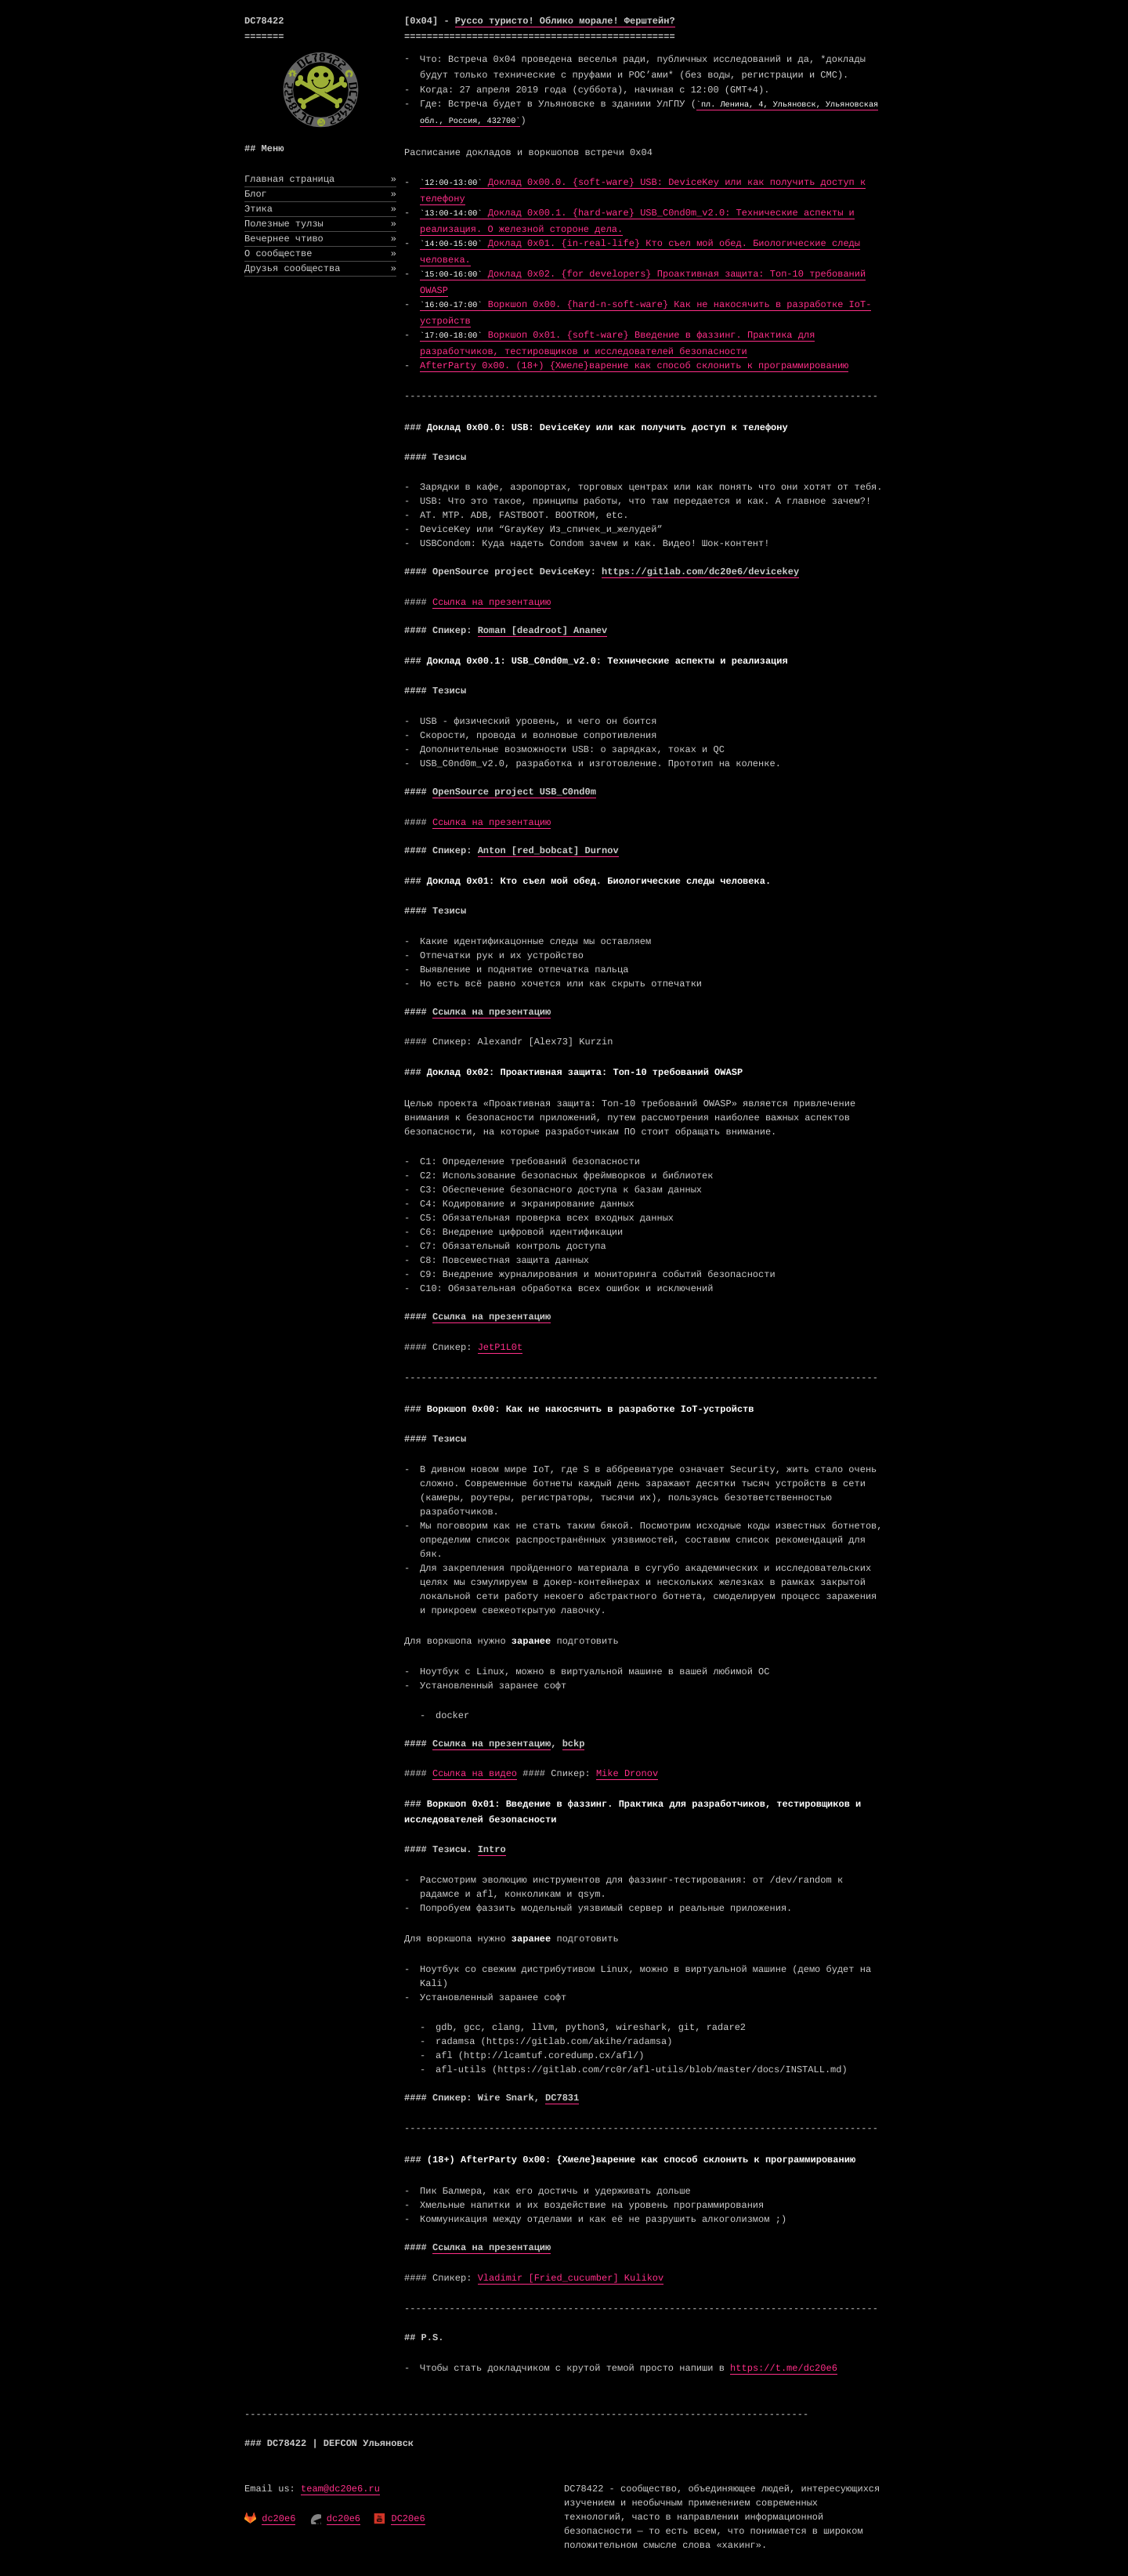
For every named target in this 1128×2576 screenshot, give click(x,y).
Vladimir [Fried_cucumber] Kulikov (571, 2278)
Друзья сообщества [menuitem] (320, 269)
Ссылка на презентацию (491, 602)
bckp (573, 1743)
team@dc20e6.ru (340, 2489)
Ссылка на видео (474, 1773)
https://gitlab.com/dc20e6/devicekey (700, 571)
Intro (492, 1849)
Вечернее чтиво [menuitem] (320, 239)
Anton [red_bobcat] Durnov (548, 850)
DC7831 (562, 2098)
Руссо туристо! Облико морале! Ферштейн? (565, 21)
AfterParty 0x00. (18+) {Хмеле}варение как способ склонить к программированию (634, 365)
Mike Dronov (627, 1773)
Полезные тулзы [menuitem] (320, 224)
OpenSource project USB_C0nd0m (514, 792)
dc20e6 (278, 2518)
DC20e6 (408, 2518)
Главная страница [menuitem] (320, 179)
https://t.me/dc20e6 (783, 2368)
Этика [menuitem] (320, 209)
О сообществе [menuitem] (320, 254)
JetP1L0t (500, 1347)
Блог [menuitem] (320, 194)
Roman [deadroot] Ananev (543, 630)
